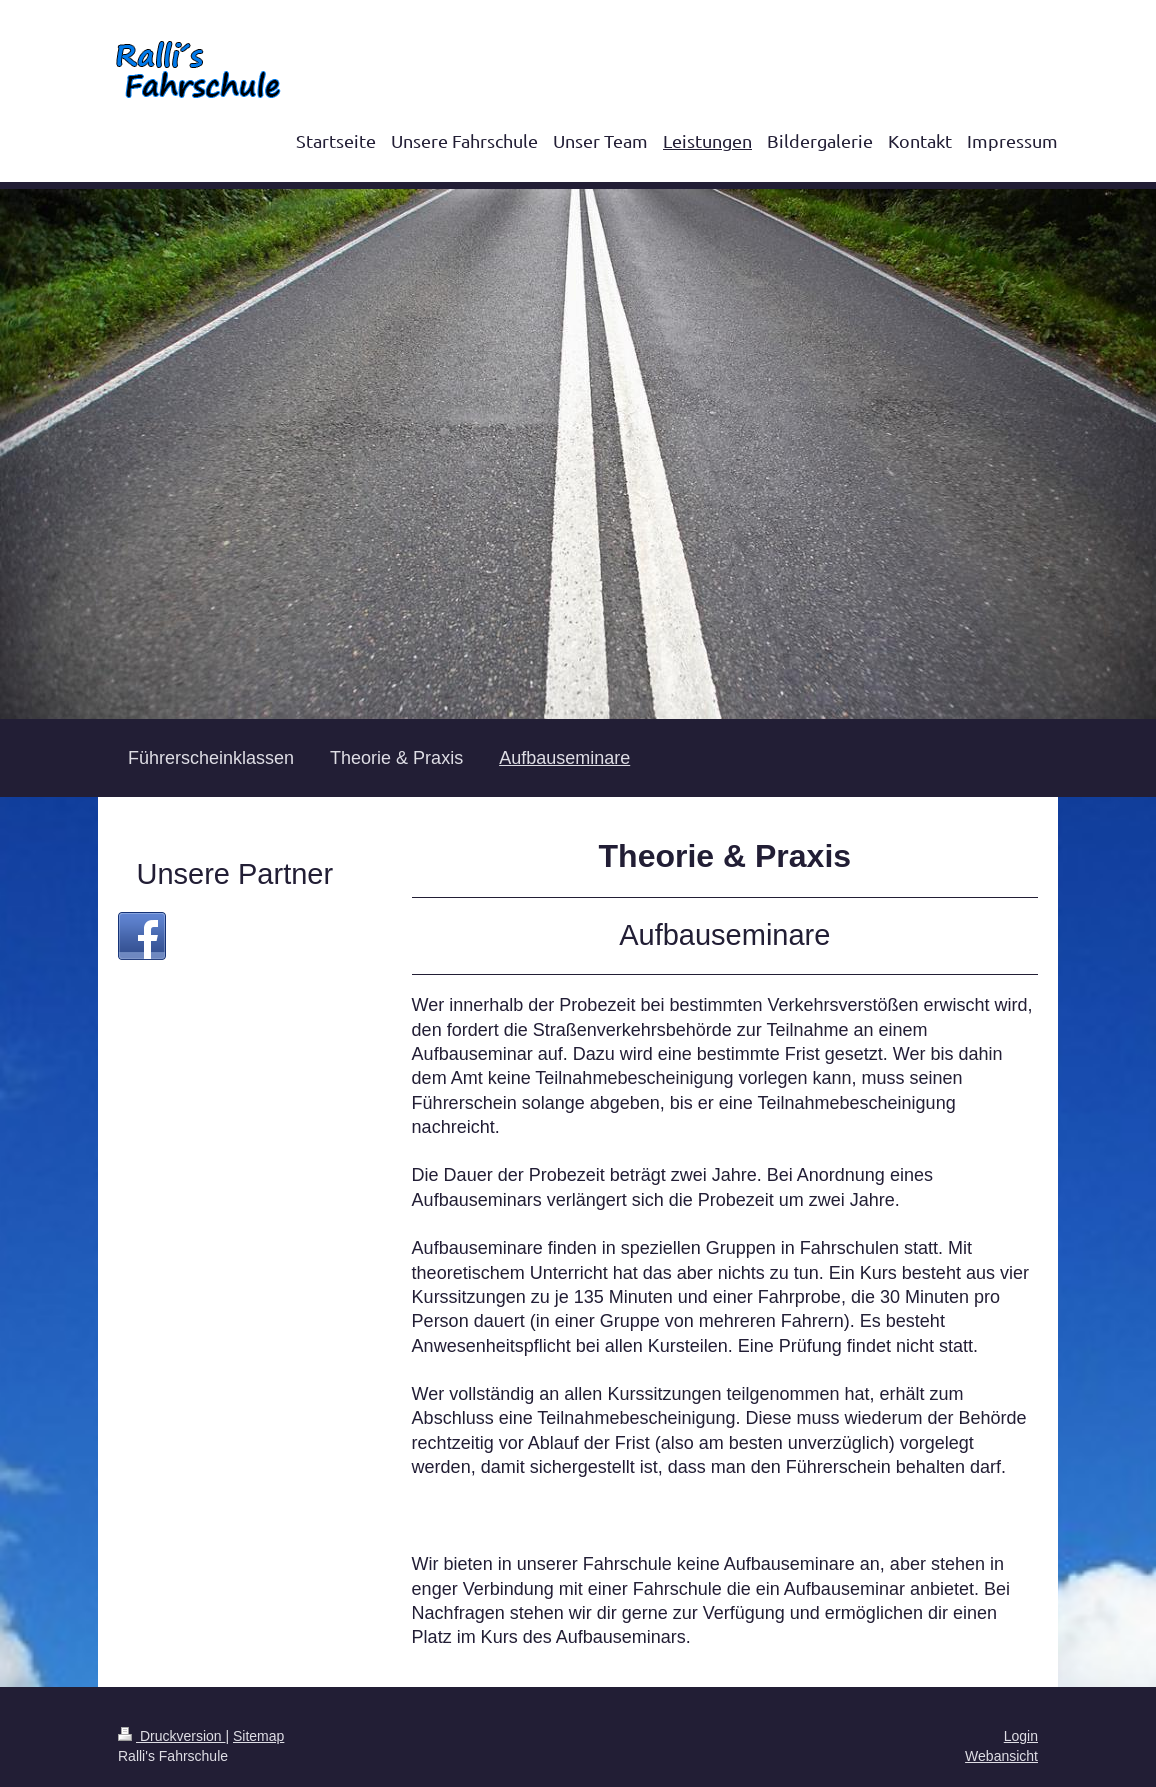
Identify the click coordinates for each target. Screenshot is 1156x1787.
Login (1021, 1736)
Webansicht (1001, 1756)
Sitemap (258, 1736)
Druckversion (171, 1736)
